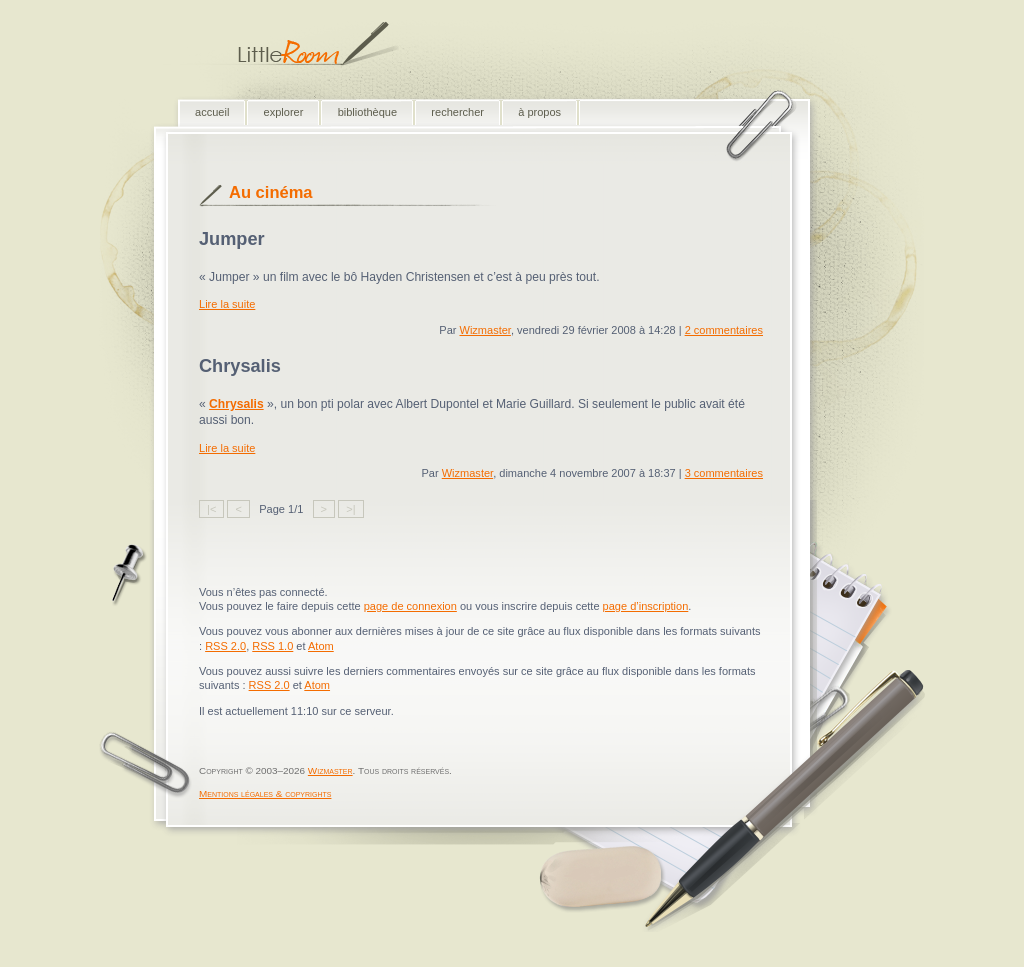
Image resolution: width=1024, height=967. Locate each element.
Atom (321, 646)
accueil (212, 112)
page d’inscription (646, 606)
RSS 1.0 (272, 646)
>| (350, 509)
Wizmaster (484, 330)
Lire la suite (227, 304)
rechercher (457, 112)
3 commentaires (724, 473)
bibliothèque (367, 112)
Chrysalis (236, 404)
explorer (284, 112)
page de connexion (410, 606)
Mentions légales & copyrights (265, 793)
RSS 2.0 (225, 646)
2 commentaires (724, 330)
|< (211, 509)
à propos (539, 112)
